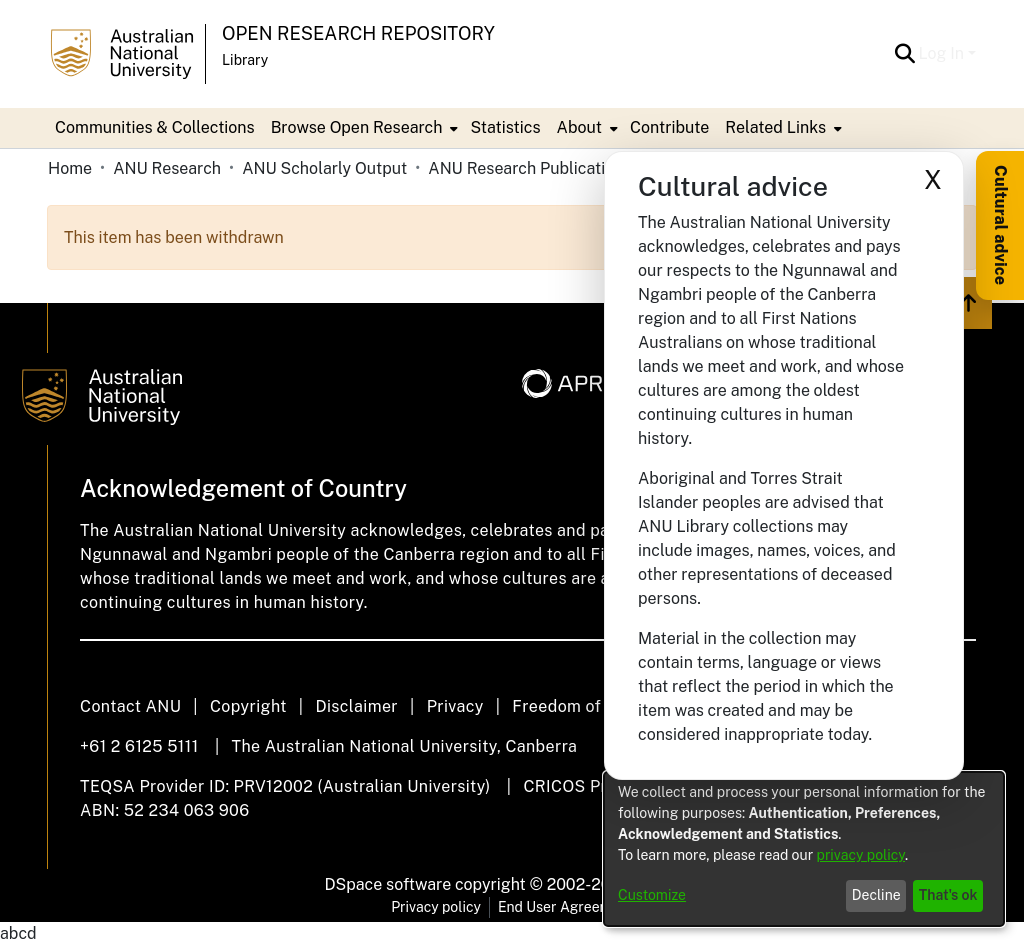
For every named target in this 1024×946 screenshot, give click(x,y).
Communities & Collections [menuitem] (155, 127)
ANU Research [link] (167, 168)
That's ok (948, 895)
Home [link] (70, 168)
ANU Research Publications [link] (528, 168)
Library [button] (245, 60)
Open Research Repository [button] (358, 33)
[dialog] (804, 849)
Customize (652, 895)
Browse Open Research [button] (357, 127)
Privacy (455, 706)
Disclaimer (356, 706)
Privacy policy (436, 907)
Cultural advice (1000, 225)
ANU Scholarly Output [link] (324, 168)
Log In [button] (943, 53)
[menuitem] (363, 128)
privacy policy (861, 855)
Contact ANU (130, 706)
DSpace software (388, 884)
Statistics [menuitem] (505, 127)
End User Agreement (565, 907)
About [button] (579, 127)
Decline (876, 895)
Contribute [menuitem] (669, 127)
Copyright (248, 706)
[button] (905, 54)
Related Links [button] (775, 127)
